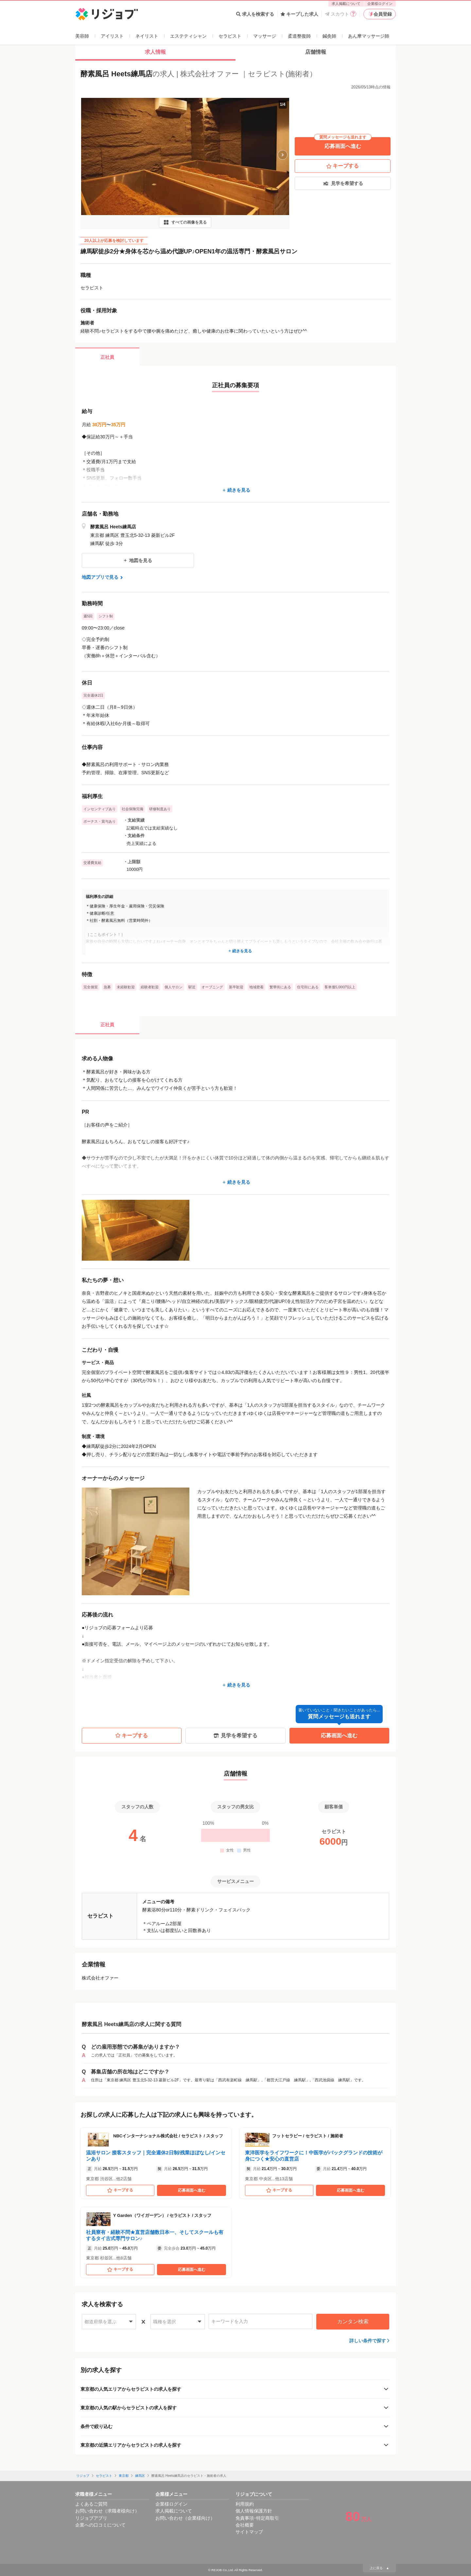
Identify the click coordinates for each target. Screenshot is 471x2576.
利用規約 (245, 2504)
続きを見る (235, 490)
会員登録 (379, 14)
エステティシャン (188, 36)
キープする (342, 166)
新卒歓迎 (236, 987)
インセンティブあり (99, 809)
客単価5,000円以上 (339, 987)
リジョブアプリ (91, 2518)
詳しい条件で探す (367, 2340)
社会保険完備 (132, 809)
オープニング (212, 987)
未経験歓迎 (126, 987)
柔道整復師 (299, 36)
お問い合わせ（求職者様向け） (107, 2510)
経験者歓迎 (150, 987)
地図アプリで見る (103, 577)
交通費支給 (92, 863)
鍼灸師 (329, 36)
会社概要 (245, 2525)
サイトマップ (249, 2531)
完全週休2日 (93, 695)
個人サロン (174, 987)
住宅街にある (308, 987)
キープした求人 (299, 14)
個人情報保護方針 (254, 2510)
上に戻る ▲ (379, 2568)
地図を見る (138, 560)
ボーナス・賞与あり (99, 821)
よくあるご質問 (91, 2504)
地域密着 (256, 987)
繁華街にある (280, 987)
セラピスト (229, 36)
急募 (107, 987)
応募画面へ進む (343, 143)
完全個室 (90, 987)
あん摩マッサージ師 (368, 36)
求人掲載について (346, 4)
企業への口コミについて (100, 2525)
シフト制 (105, 616)
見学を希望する (342, 183)
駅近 (192, 987)
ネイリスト (146, 36)
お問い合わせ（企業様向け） (185, 2518)
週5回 (88, 616)
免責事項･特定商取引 (257, 2518)
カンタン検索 (353, 2321)
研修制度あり (160, 809)
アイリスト (112, 36)
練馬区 (140, 2475)
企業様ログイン (379, 4)
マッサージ (264, 36)
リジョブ (82, 2475)
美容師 (82, 36)
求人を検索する (255, 14)
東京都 (124, 2475)
